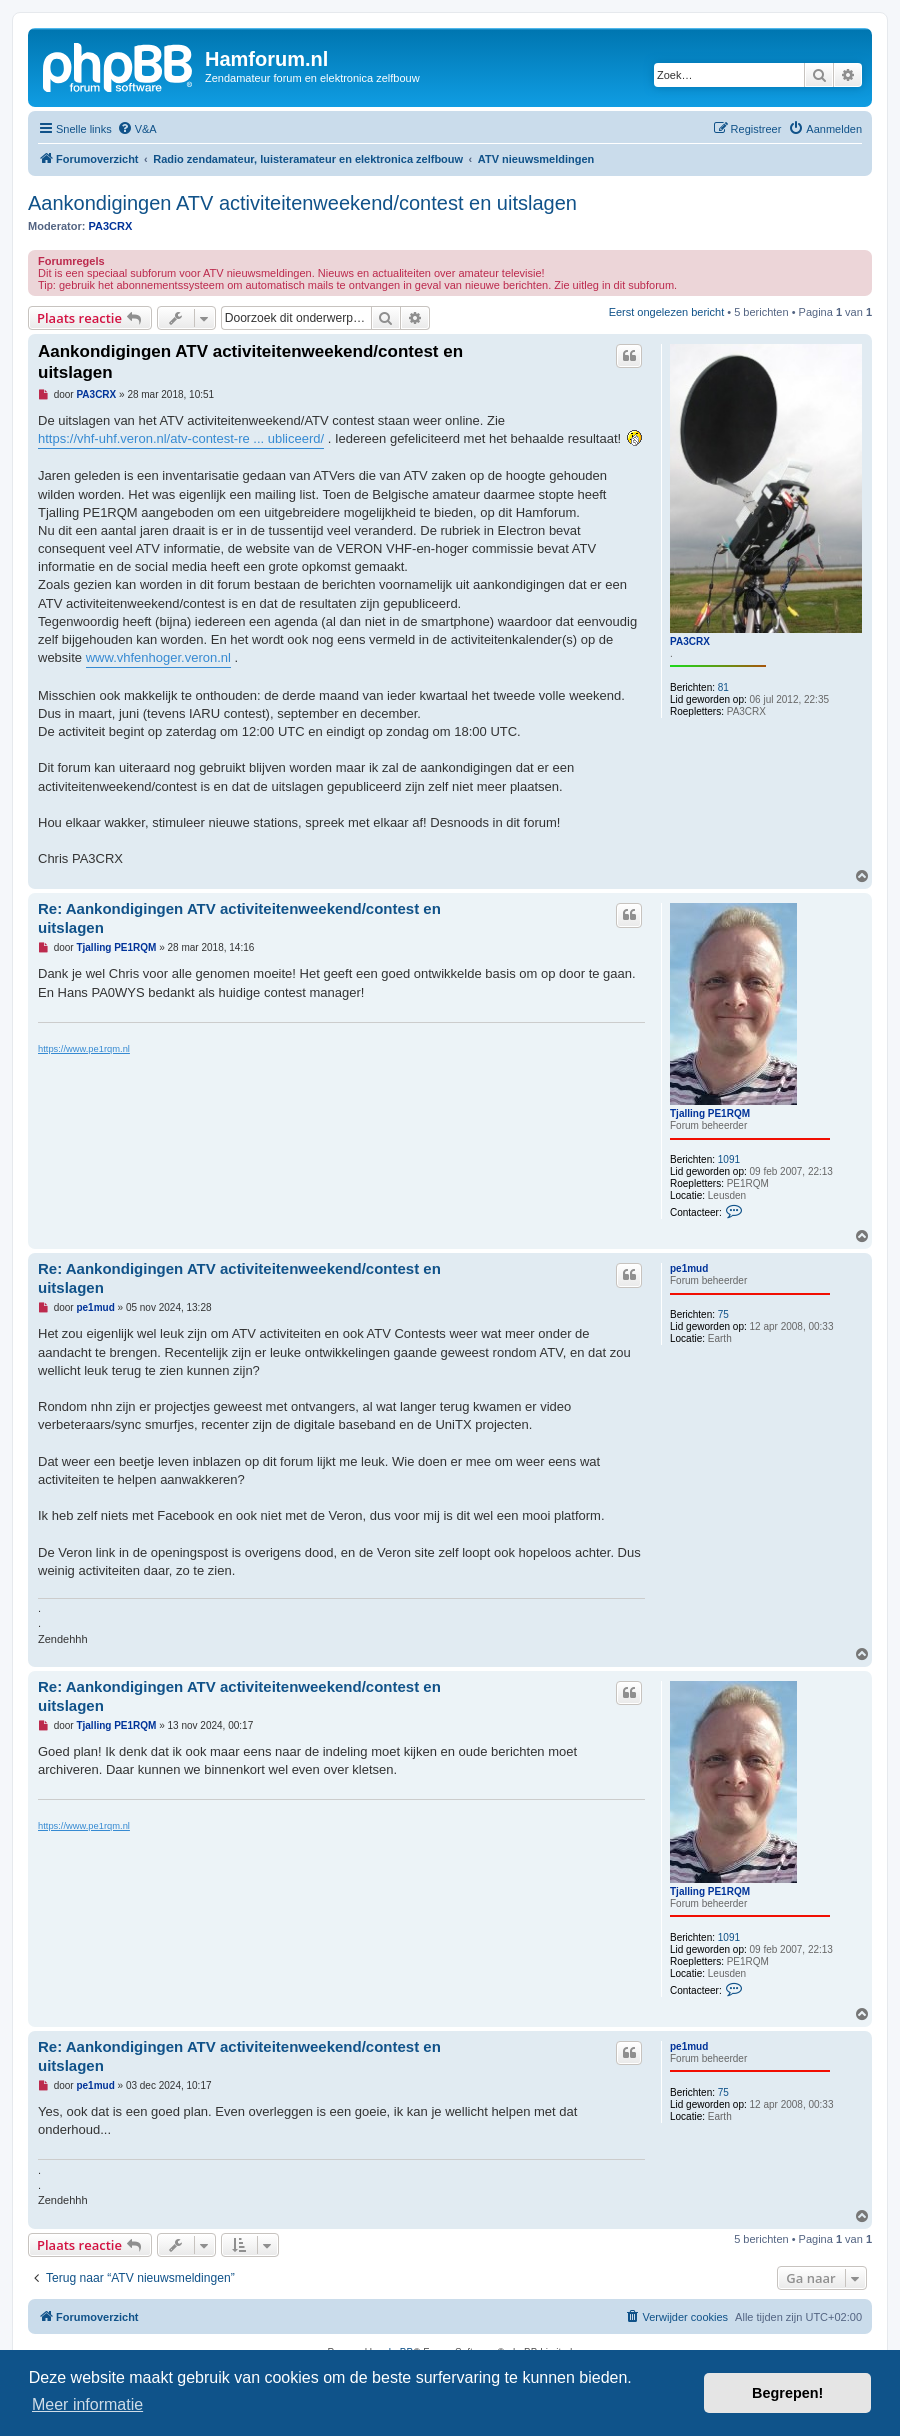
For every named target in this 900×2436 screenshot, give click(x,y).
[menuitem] (137, 129)
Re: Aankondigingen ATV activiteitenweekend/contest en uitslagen (239, 918)
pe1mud (689, 1268)
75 (723, 1314)
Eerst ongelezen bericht (667, 312)
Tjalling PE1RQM (710, 1113)
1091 (729, 1159)
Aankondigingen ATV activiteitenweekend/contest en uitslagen (302, 203)
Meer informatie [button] (87, 2404)
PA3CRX (111, 226)
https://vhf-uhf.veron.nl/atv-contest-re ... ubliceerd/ (181, 438)
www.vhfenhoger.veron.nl (158, 657)
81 (723, 687)
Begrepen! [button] (787, 2393)
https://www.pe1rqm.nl (84, 1049)
